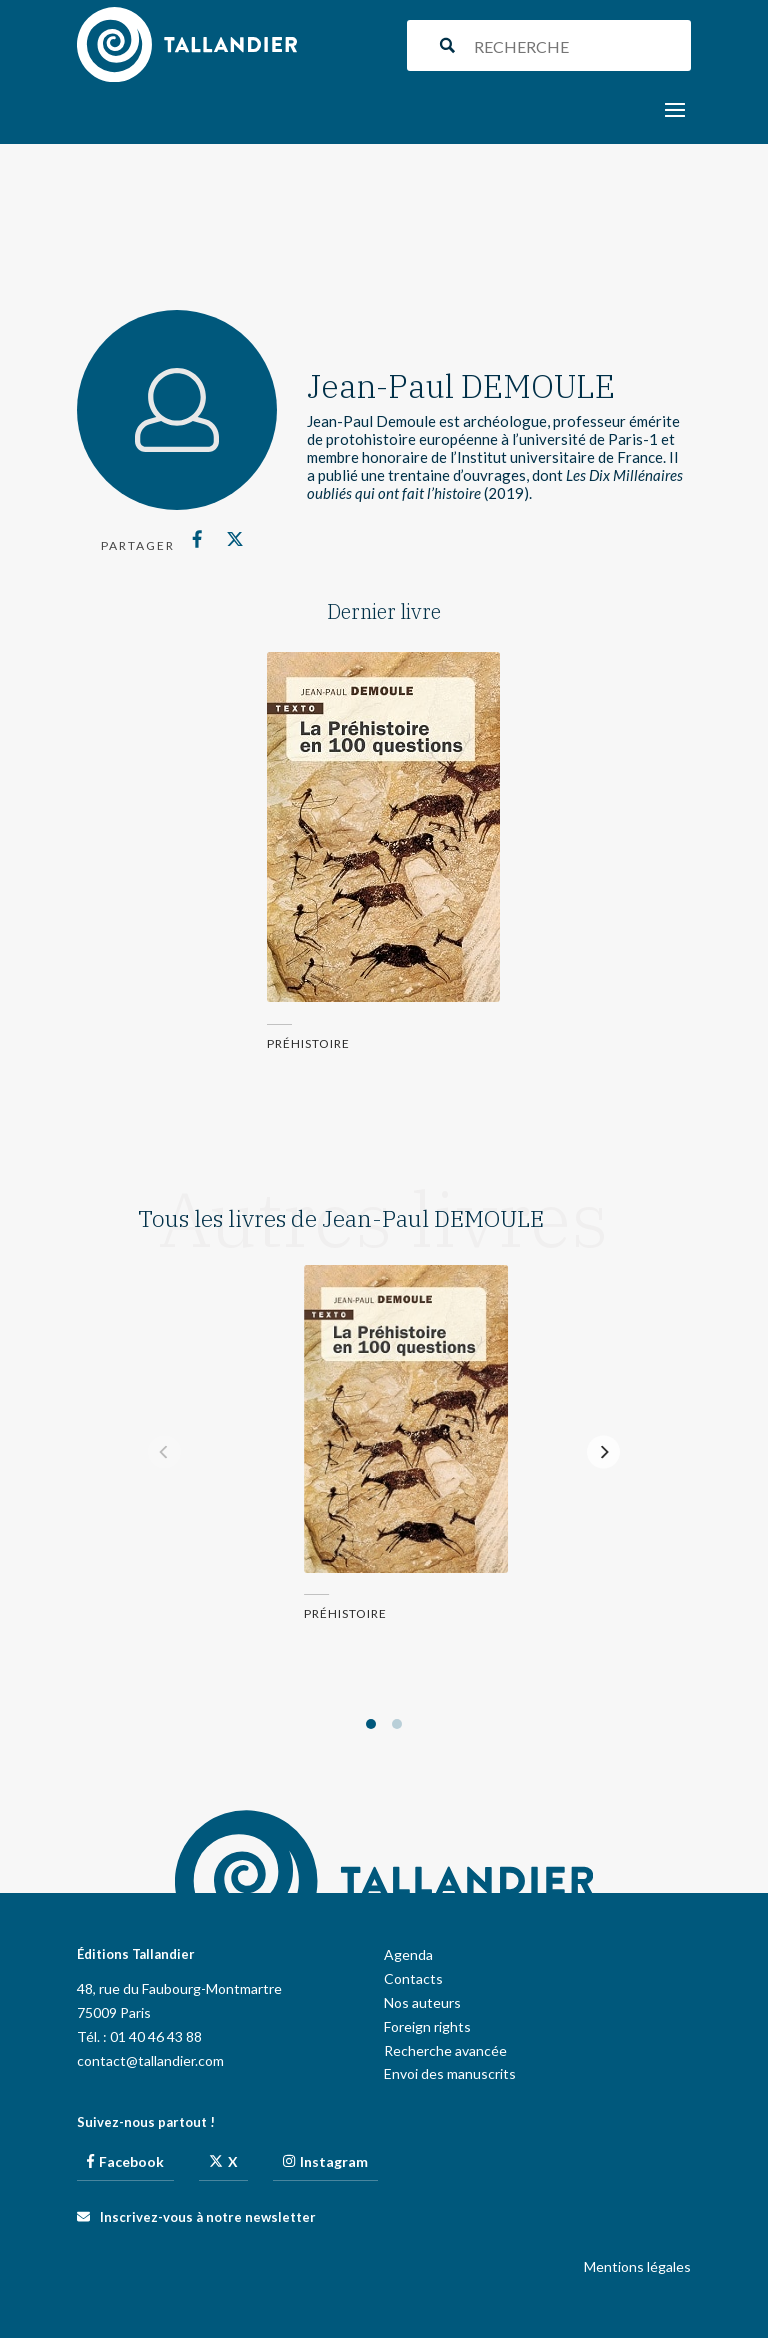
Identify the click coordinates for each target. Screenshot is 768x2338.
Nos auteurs (422, 2002)
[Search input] (578, 45)
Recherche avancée (445, 2050)
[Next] (603, 1452)
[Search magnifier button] (447, 45)
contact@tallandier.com (150, 2060)
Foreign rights (427, 2026)
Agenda (408, 1954)
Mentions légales (637, 2266)
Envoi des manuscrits (450, 2073)
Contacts (413, 1978)
